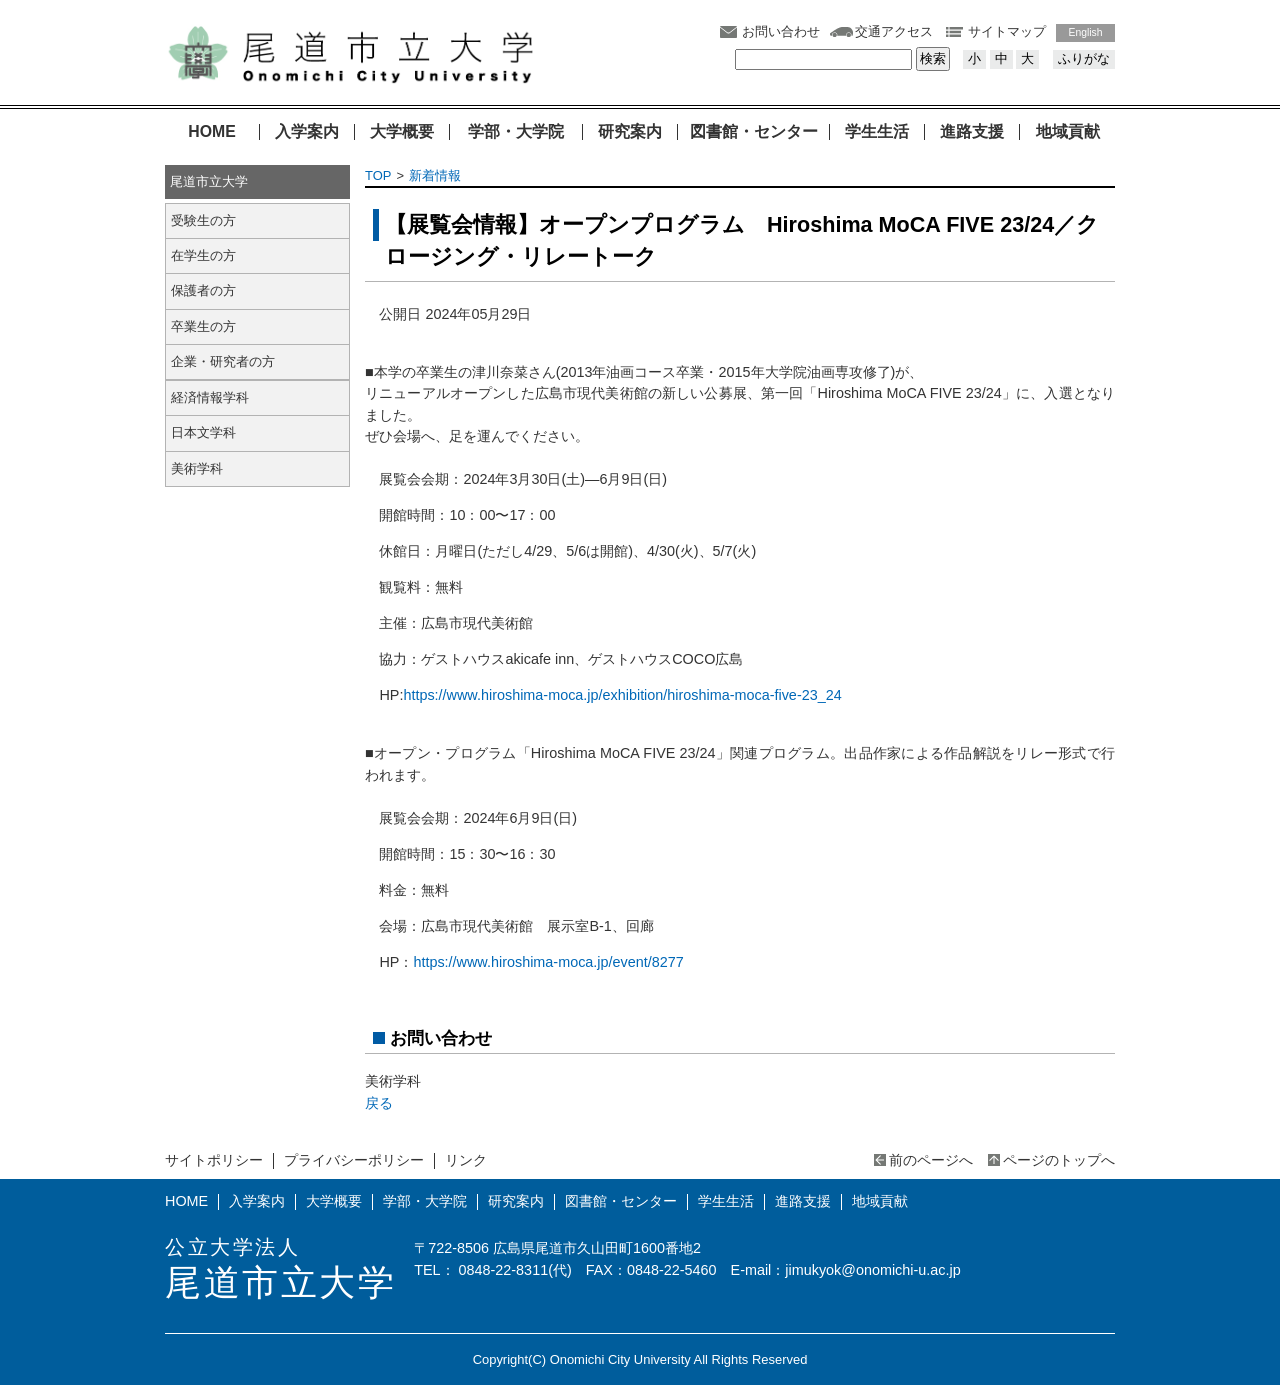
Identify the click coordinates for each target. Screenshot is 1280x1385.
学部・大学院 (516, 132)
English (1086, 32)
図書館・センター (754, 132)
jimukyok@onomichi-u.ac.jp (872, 1270)
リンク (466, 1160)
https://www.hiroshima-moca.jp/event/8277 (548, 962)
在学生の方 (203, 255)
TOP (378, 175)
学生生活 (877, 132)
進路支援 (972, 132)
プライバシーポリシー (354, 1160)
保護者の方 (203, 290)
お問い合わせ (781, 31)
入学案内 (307, 132)
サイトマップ (1007, 31)
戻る (379, 1103)
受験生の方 (203, 220)
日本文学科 (203, 432)
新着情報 (435, 175)
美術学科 (197, 468)
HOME (212, 132)
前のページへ (931, 1160)
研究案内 (630, 132)
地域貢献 (1068, 132)
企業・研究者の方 (223, 361)
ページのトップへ (1059, 1160)
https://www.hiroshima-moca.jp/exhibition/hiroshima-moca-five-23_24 (622, 695)
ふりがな (1084, 58)
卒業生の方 (203, 326)
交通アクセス (894, 31)
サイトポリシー (214, 1160)
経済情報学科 (210, 397)
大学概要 (402, 132)
